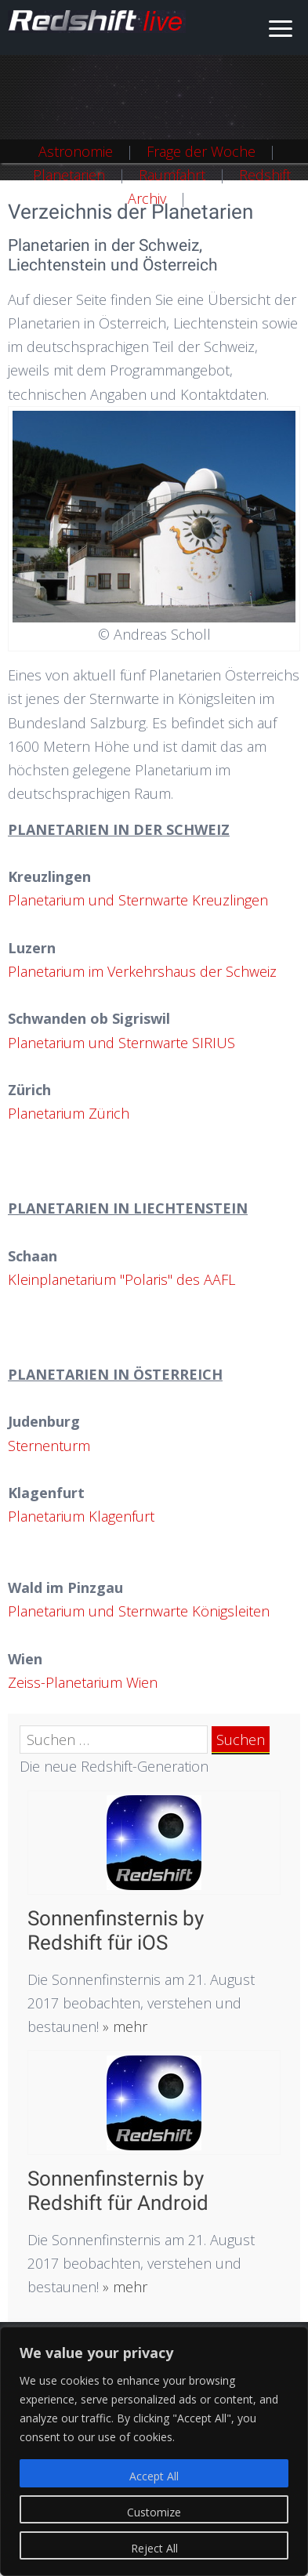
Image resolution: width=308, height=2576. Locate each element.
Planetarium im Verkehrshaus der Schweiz (142, 971)
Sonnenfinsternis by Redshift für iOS (115, 1930)
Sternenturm (49, 1445)
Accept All (154, 2476)
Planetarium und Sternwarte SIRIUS (121, 1042)
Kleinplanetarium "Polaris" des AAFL (121, 1279)
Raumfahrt (172, 174)
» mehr (123, 2026)
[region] (154, 2451)
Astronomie (75, 151)
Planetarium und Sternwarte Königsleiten (139, 1611)
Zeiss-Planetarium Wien (83, 1682)
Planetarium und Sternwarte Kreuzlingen (138, 900)
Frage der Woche (201, 151)
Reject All (154, 2548)
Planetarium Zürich (68, 1113)
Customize (154, 2512)
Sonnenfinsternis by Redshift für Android (117, 2191)
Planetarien (69, 174)
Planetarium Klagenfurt (81, 1516)
